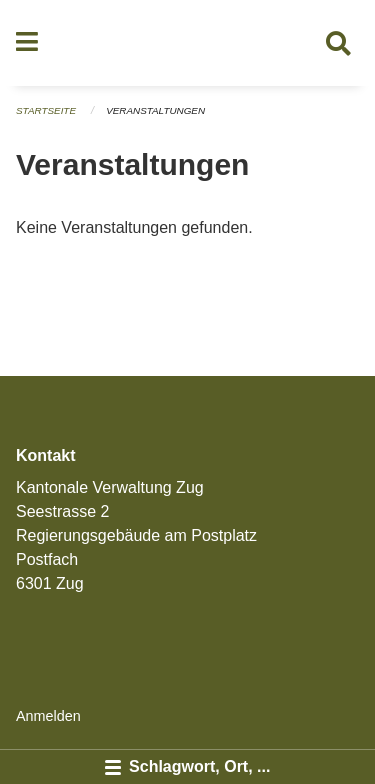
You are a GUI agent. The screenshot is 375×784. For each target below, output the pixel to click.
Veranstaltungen (155, 110)
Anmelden (48, 716)
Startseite (46, 110)
